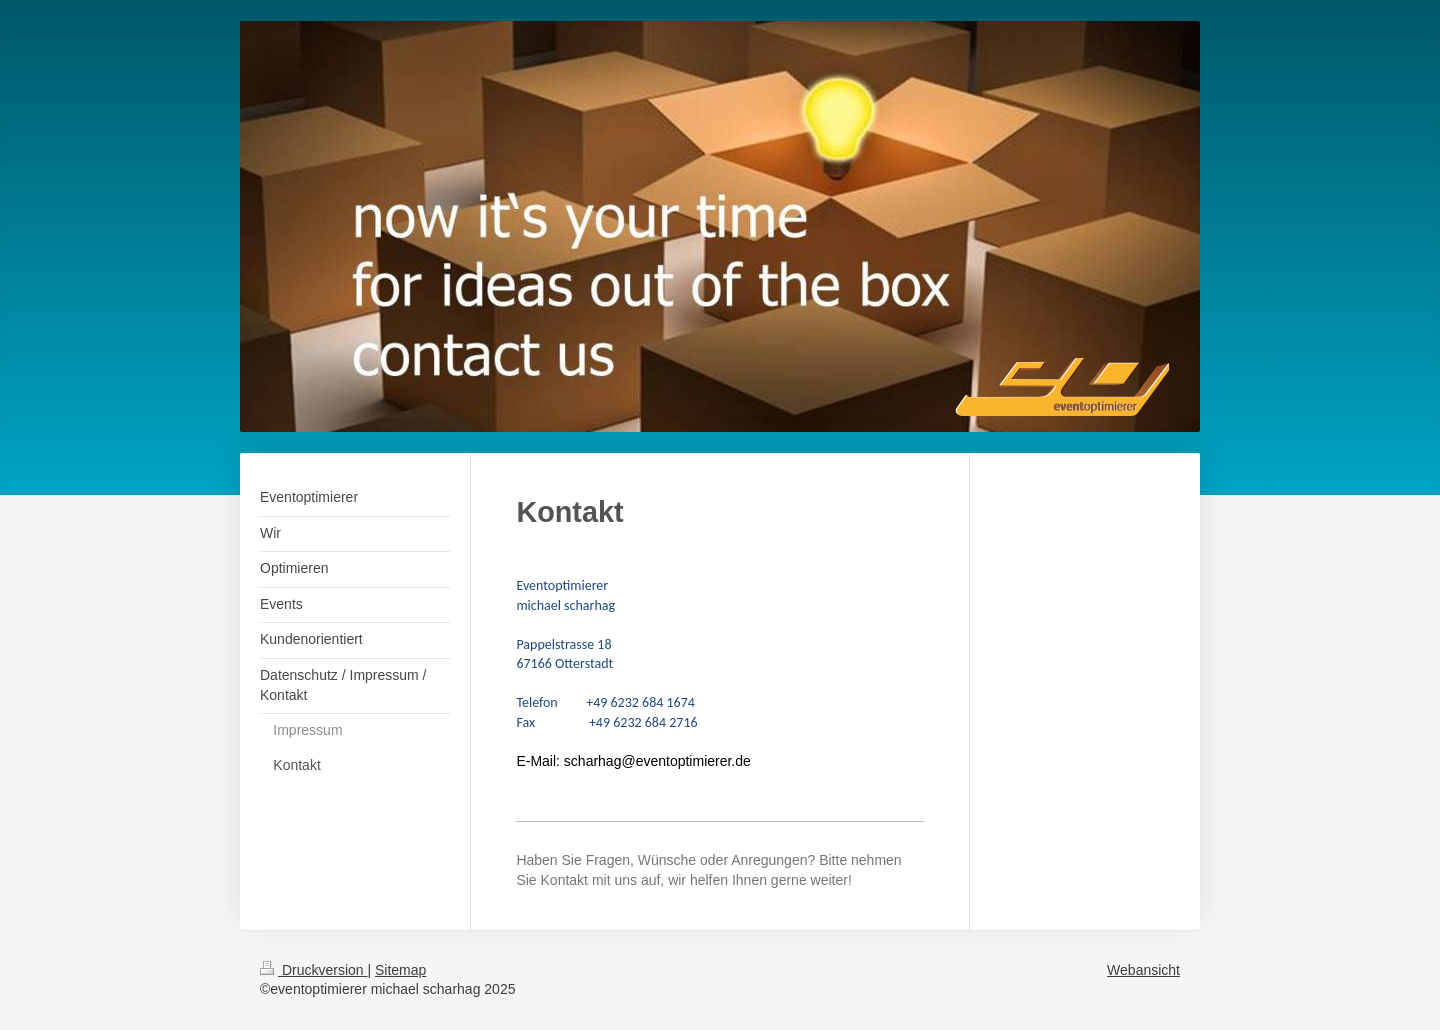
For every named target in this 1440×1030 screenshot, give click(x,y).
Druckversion (313, 970)
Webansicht (1143, 970)
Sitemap (400, 970)
